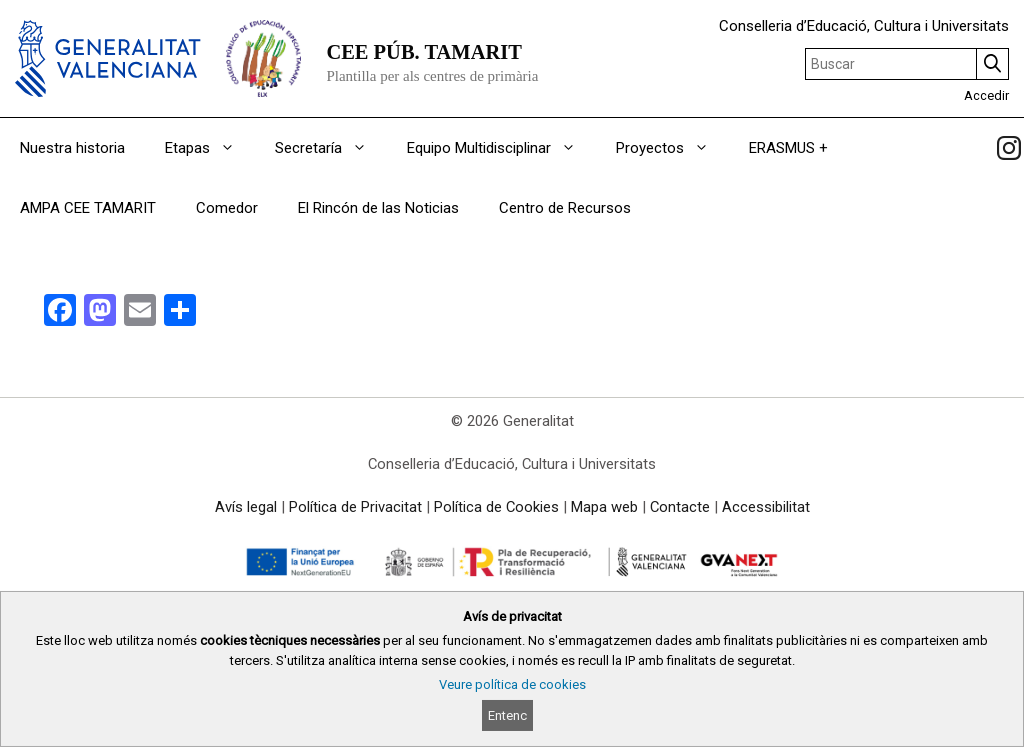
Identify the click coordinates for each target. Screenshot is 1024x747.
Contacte (680, 507)
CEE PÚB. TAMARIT (423, 52)
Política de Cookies (496, 507)
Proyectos (672, 148)
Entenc (507, 715)
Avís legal (246, 507)
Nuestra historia (72, 148)
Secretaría (331, 148)
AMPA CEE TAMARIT (88, 208)
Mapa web (604, 507)
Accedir (986, 95)
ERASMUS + (788, 148)
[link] (1009, 148)
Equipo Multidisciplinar (501, 148)
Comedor (227, 208)
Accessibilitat (766, 507)
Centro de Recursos (565, 208)
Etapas (210, 148)
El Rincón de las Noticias (378, 208)
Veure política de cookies (512, 684)
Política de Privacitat (355, 507)
